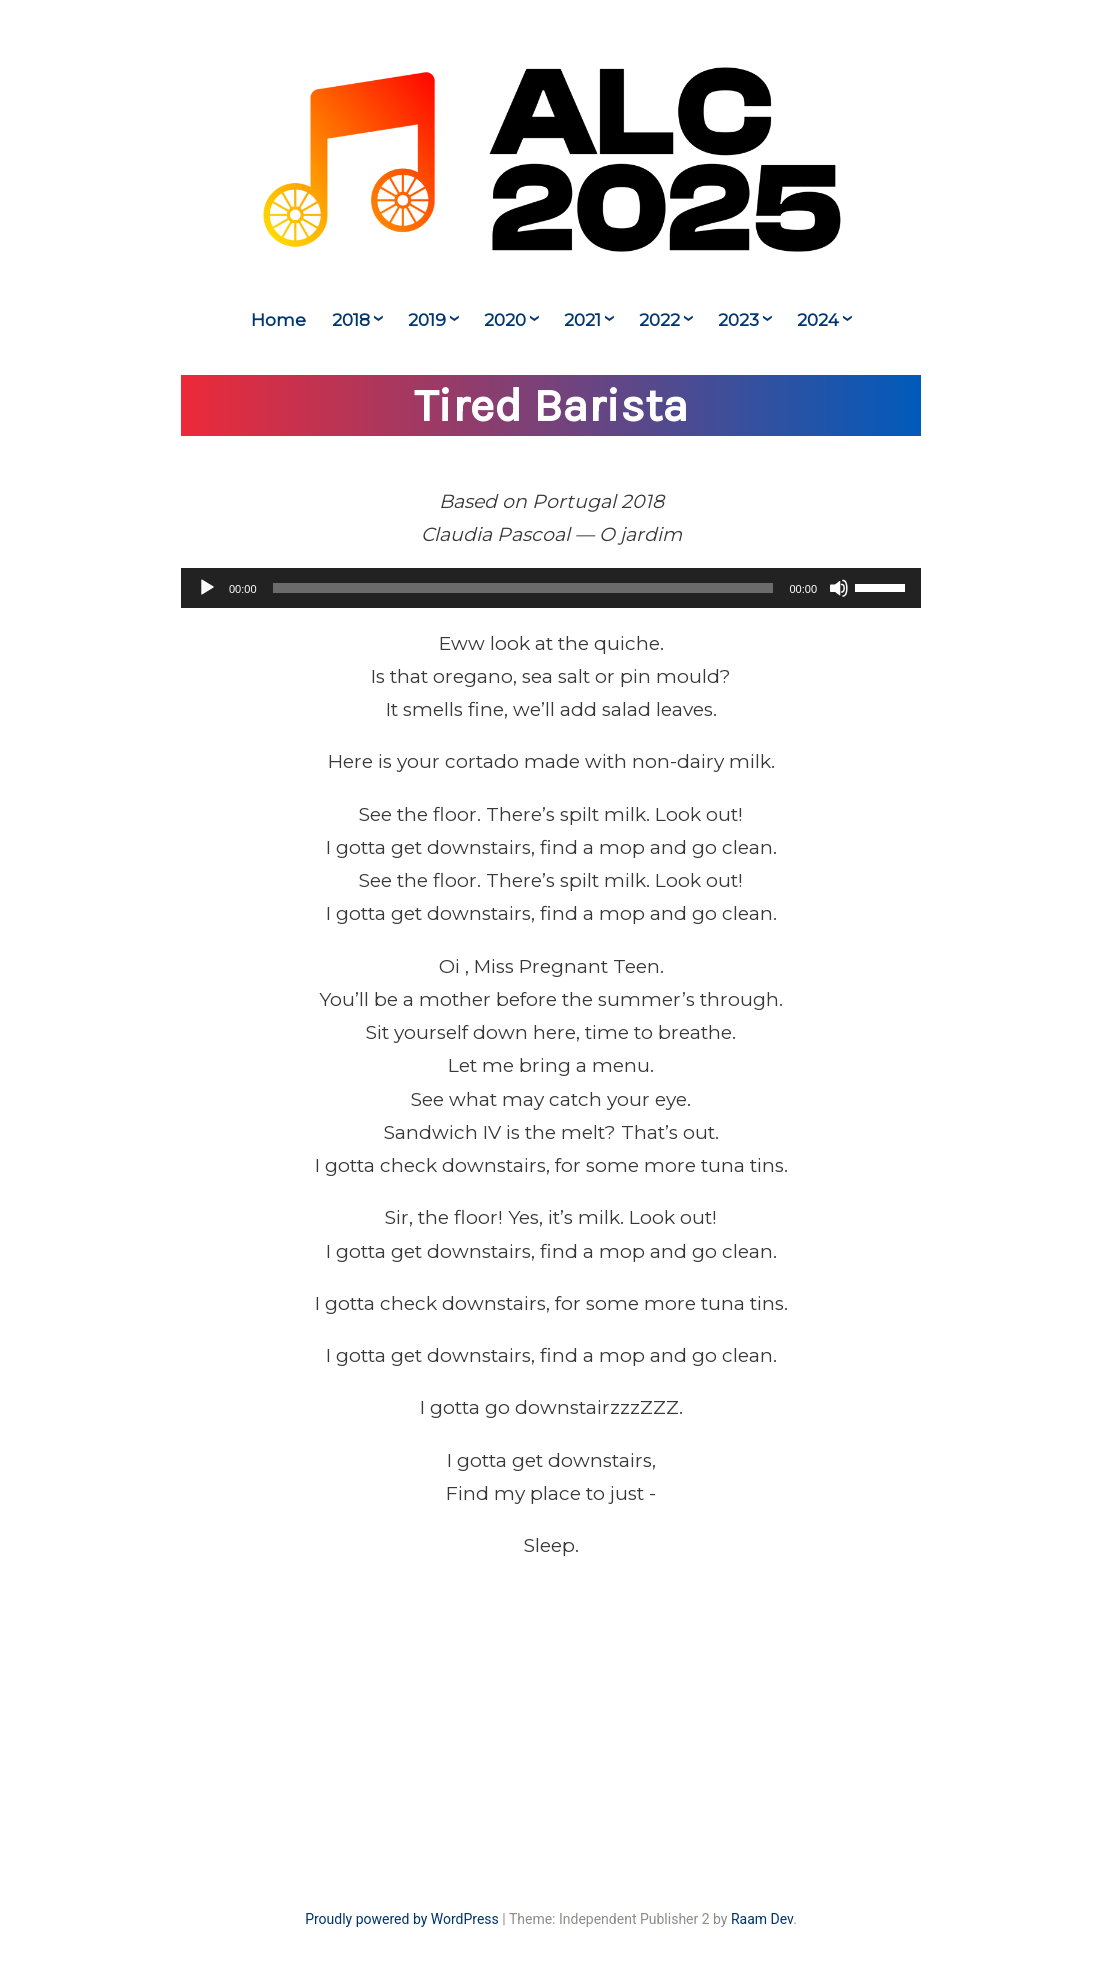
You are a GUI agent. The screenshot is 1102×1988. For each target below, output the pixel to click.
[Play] (207, 588)
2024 (818, 320)
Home (278, 320)
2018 (351, 320)
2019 (427, 320)
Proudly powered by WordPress (402, 1919)
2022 (659, 320)
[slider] (523, 588)
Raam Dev (762, 1919)
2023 (738, 320)
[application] (551, 588)
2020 (505, 320)
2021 (582, 320)
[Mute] (839, 588)
